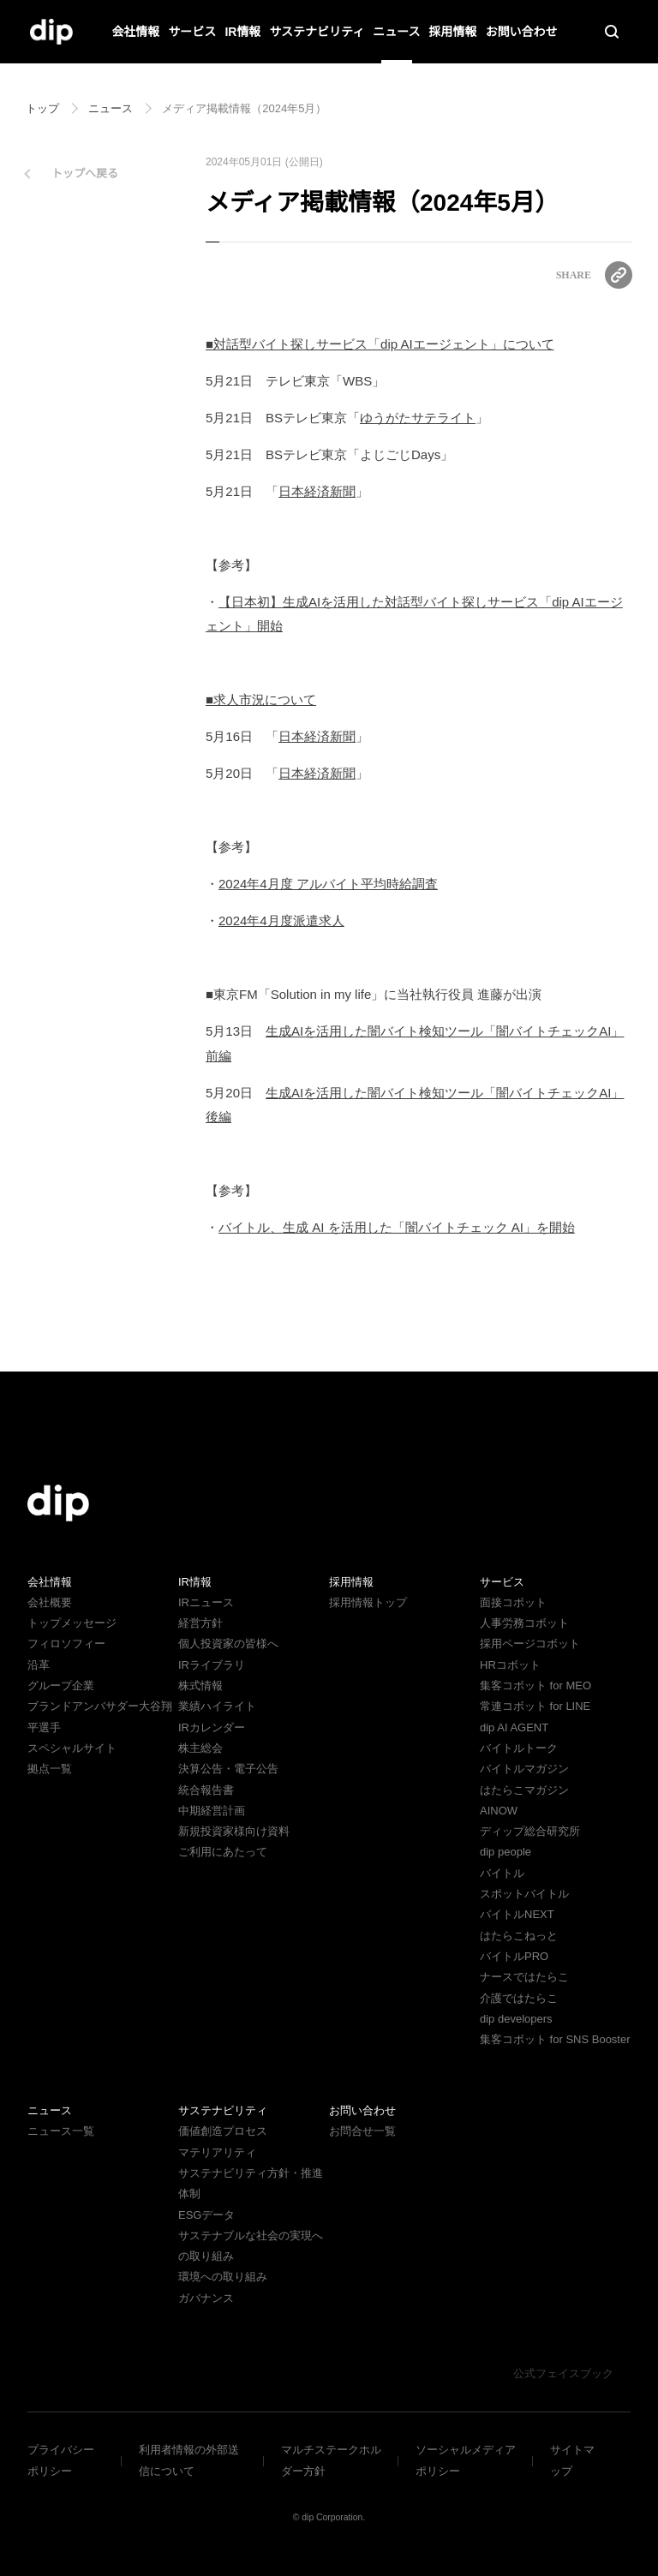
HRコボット (509, 1665)
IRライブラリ (210, 1665)
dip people (507, 1852)
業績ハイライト (217, 1706)
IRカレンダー (210, 1727)
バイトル (502, 1873)
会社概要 (49, 1602)
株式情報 (200, 1685)
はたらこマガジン (524, 1790)
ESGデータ (205, 2235)
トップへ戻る (84, 173)
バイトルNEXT (515, 1914)
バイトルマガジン (524, 1768)
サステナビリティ (316, 31)
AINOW (497, 1810)
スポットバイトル (524, 1894)
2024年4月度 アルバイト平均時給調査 (326, 884)
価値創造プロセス (222, 2152)
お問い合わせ (521, 31)
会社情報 (136, 31)
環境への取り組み (222, 2298)
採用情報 (452, 31)
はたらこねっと (519, 1936)
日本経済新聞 (310, 491)
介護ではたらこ (519, 1998)
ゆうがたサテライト (417, 418)
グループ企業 (60, 1685)
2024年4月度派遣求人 (280, 920)
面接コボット (513, 1602)
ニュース (396, 31)
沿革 (38, 1665)
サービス (193, 31)
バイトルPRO (519, 1956)
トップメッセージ (72, 1623)
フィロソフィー (66, 1643)
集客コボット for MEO (535, 1685)
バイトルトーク (519, 1748)
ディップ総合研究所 (529, 1831)
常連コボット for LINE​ (534, 1706)
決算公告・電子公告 (228, 1768)
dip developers (519, 2019)
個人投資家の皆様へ (228, 1643)
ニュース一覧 (60, 2152)
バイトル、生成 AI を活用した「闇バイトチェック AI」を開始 (394, 1227)
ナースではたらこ (524, 1977)
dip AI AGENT (512, 1727)
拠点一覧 (49, 1768)
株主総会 (200, 1748)
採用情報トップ (368, 1602)
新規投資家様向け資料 (234, 1831)
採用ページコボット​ (530, 1643)
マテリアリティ (216, 2173)
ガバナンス (206, 2318)
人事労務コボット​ (524, 1623)
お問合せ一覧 (362, 2152)
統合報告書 (206, 1790)
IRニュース (204, 1602)
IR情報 (242, 31)
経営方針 (200, 1623)
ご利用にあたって (222, 1852)
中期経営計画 (211, 1810)
